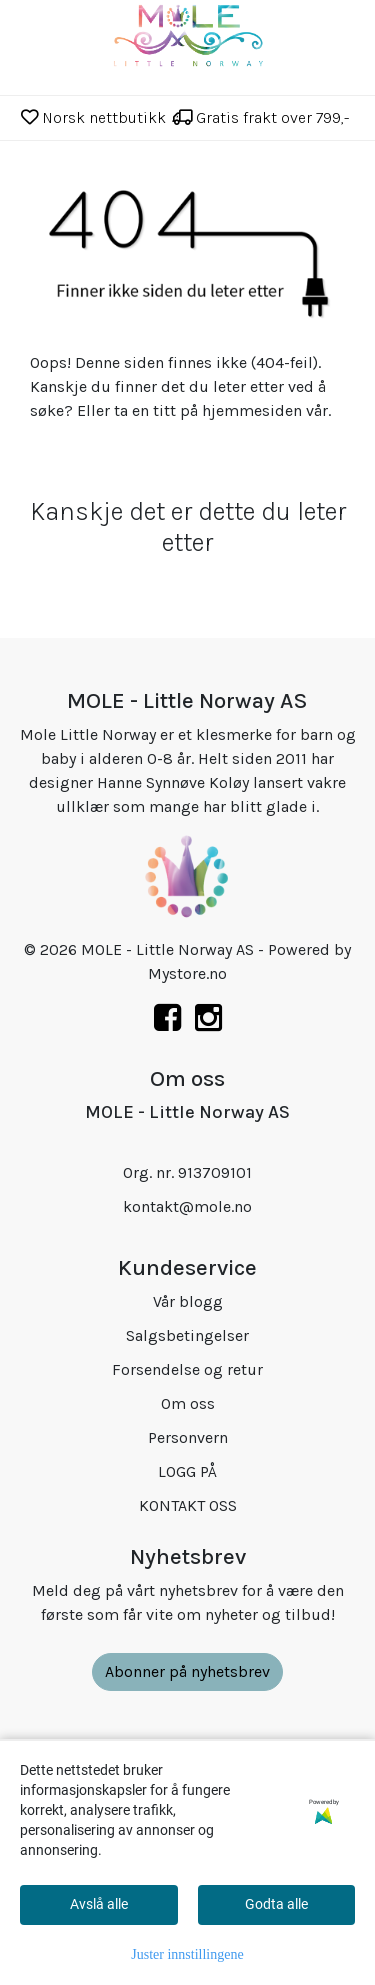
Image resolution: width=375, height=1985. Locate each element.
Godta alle (276, 1904)
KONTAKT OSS (188, 1505)
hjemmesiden (252, 410)
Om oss (188, 1403)
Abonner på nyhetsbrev (187, 1671)
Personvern (188, 1437)
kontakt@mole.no (187, 1206)
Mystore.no (187, 973)
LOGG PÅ (187, 1471)
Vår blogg (188, 1301)
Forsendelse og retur (187, 1369)
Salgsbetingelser (187, 1335)
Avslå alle (99, 1904)
